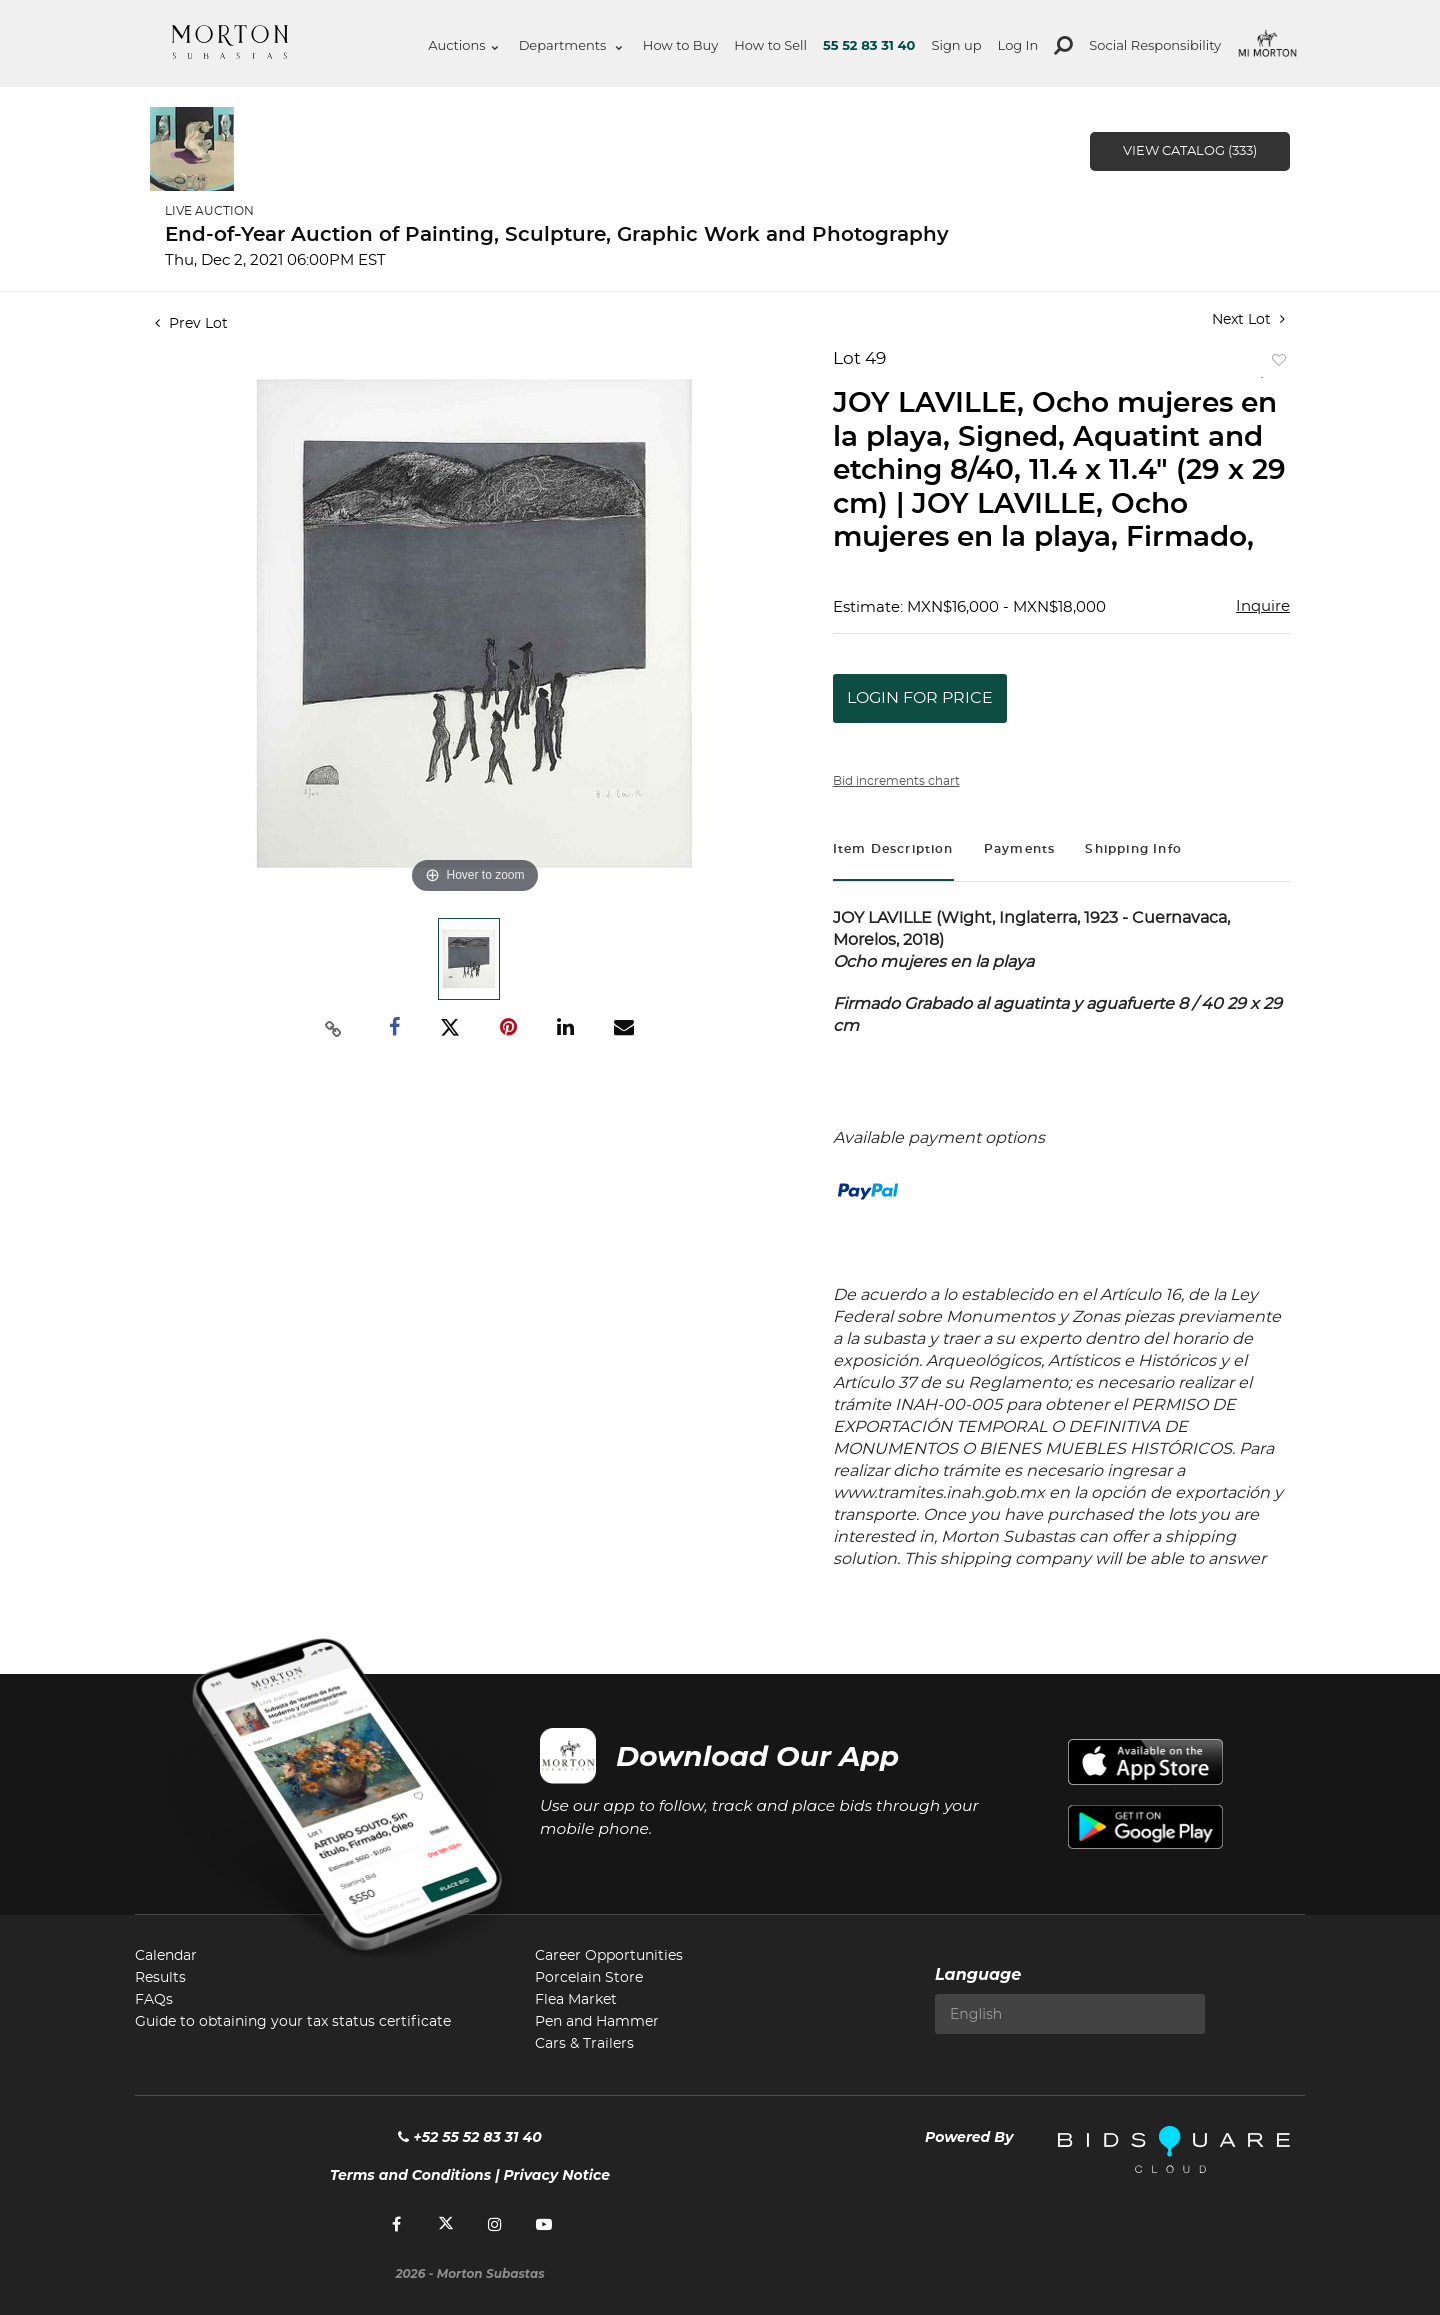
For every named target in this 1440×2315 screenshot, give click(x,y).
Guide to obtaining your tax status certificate (293, 2022)
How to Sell (770, 45)
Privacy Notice (556, 2175)
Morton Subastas (230, 42)
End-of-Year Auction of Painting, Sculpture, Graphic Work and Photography (557, 235)
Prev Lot (191, 324)
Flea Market (576, 2000)
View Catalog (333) (1190, 151)
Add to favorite (1275, 364)
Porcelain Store (589, 1978)
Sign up (956, 45)
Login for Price (920, 698)
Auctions (462, 45)
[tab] (893, 851)
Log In (1018, 45)
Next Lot (1248, 319)
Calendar (166, 1956)
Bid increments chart (896, 781)
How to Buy (680, 45)
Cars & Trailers (584, 2044)
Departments (570, 45)
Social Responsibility (1155, 45)
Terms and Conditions (410, 2175)
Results (160, 1978)
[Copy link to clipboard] (334, 1028)
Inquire (1263, 606)
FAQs (154, 2000)
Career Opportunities (609, 1956)
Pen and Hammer (597, 2022)
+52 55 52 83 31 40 (469, 2137)
